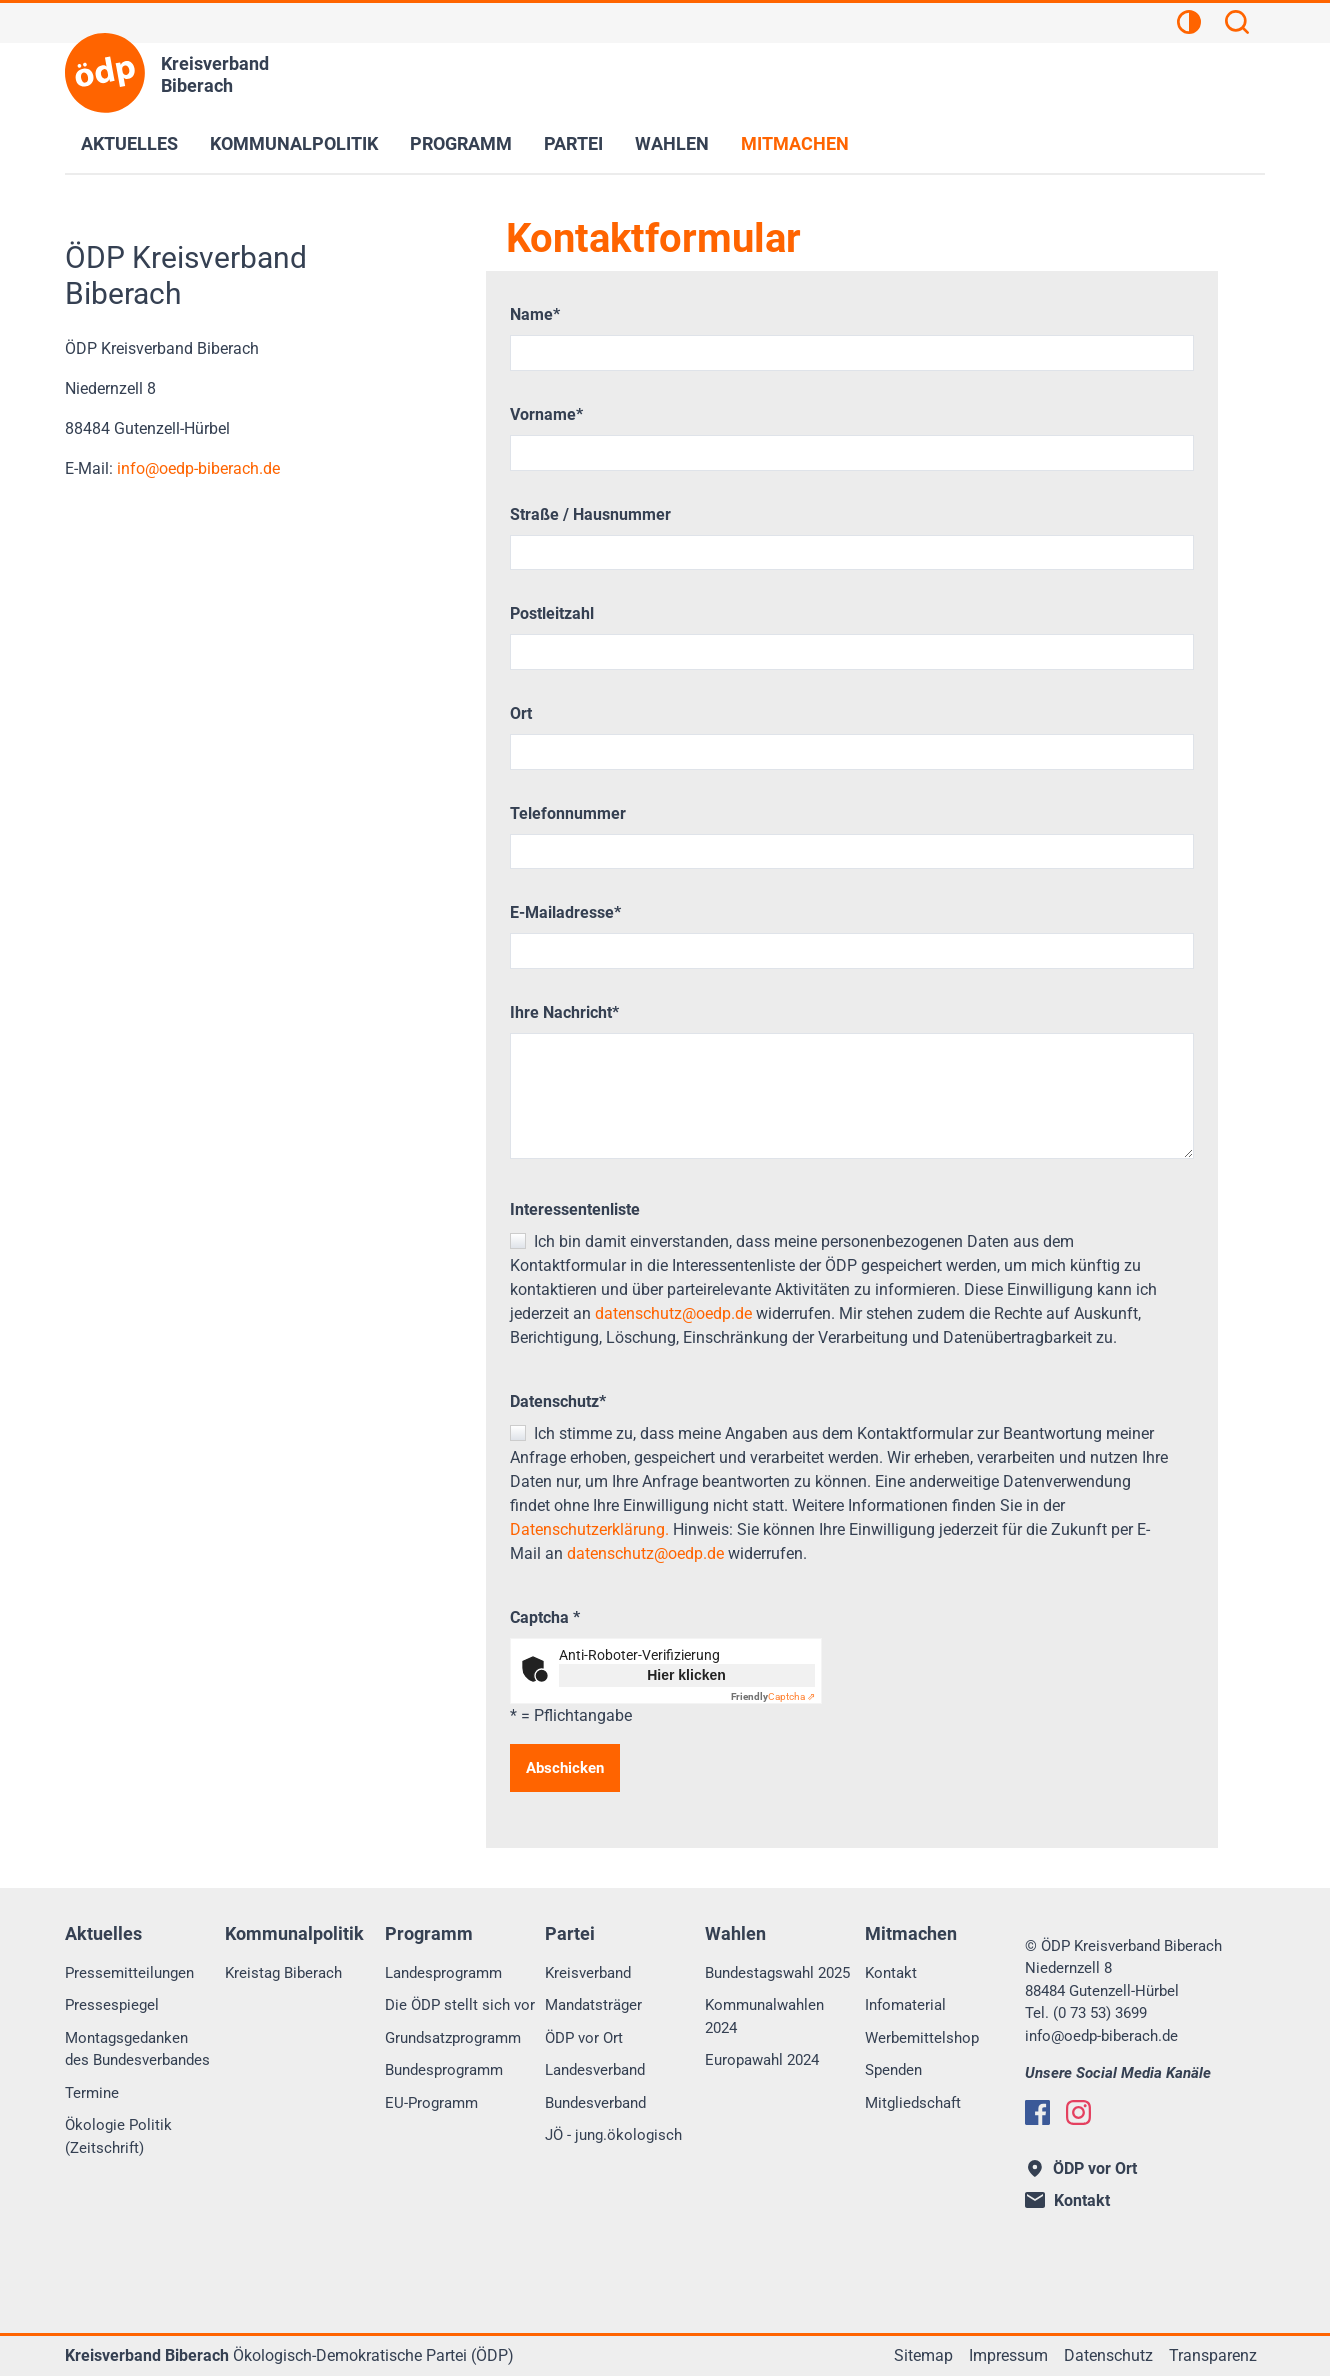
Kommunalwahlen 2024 (764, 2016)
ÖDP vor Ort (584, 2038)
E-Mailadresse (565, 912)
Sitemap (923, 2355)
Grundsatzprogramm (453, 2038)
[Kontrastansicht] (1189, 25)
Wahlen (672, 143)
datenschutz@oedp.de (673, 1313)
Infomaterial (905, 2005)
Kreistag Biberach (283, 1973)
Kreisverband (588, 1973)
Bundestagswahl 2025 (777, 1973)
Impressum (1008, 2355)
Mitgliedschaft (913, 2103)
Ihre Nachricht (564, 1012)
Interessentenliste (575, 1209)
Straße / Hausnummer (590, 514)
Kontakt (891, 1973)
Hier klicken (686, 1675)
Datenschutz (558, 1401)
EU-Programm (431, 2103)
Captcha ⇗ (773, 1696)
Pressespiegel (112, 2005)
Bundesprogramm (444, 2070)
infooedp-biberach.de (196, 468)
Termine (92, 2093)
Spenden (893, 2070)
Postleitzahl (552, 613)
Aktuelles (129, 143)
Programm (461, 143)
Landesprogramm (443, 1973)
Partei (573, 143)
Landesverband (595, 2070)
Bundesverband (595, 2103)
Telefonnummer (568, 813)
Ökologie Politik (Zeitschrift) (118, 2136)
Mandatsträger (593, 2005)
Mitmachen (795, 143)
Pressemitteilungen (129, 1973)
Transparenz (1213, 2355)
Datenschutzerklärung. (589, 1529)
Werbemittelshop (922, 2038)
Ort (521, 713)
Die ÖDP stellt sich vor (460, 2005)
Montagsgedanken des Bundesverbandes (137, 2049)
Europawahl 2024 (762, 2060)
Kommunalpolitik (294, 143)
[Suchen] (1237, 25)
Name (535, 314)
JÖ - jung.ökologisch (613, 2135)
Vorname (546, 414)
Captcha (545, 1617)
